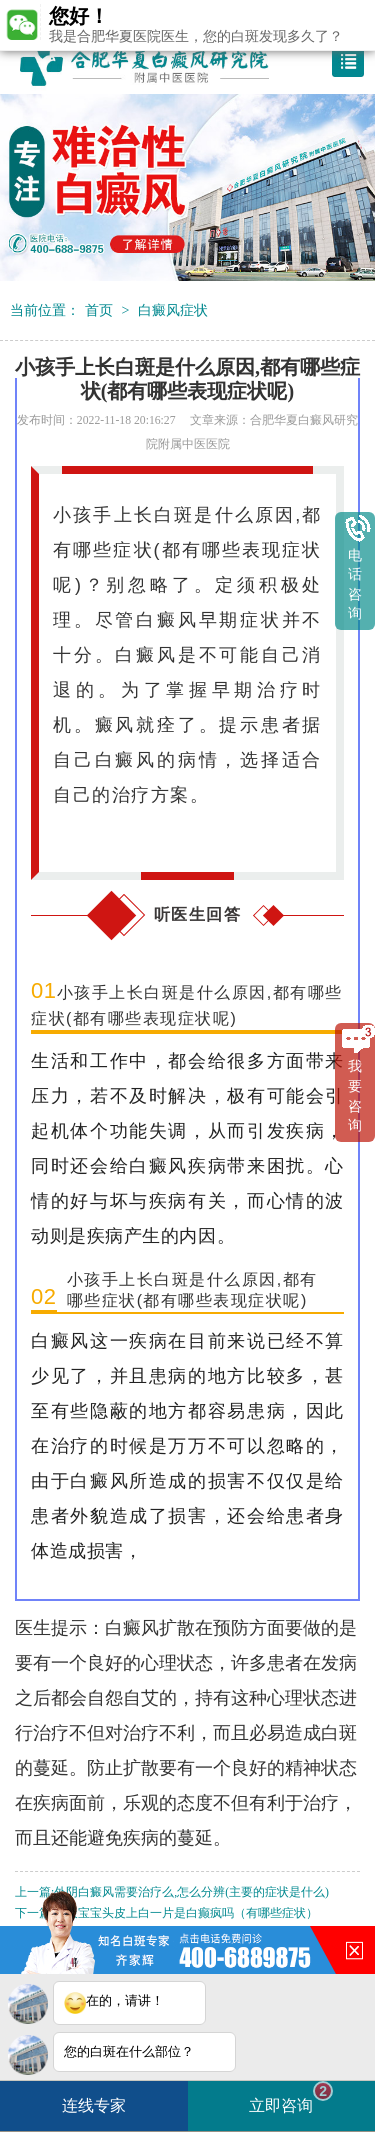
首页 (99, 310)
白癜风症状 (173, 310)
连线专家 (94, 2105)
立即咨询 (291, 2097)
